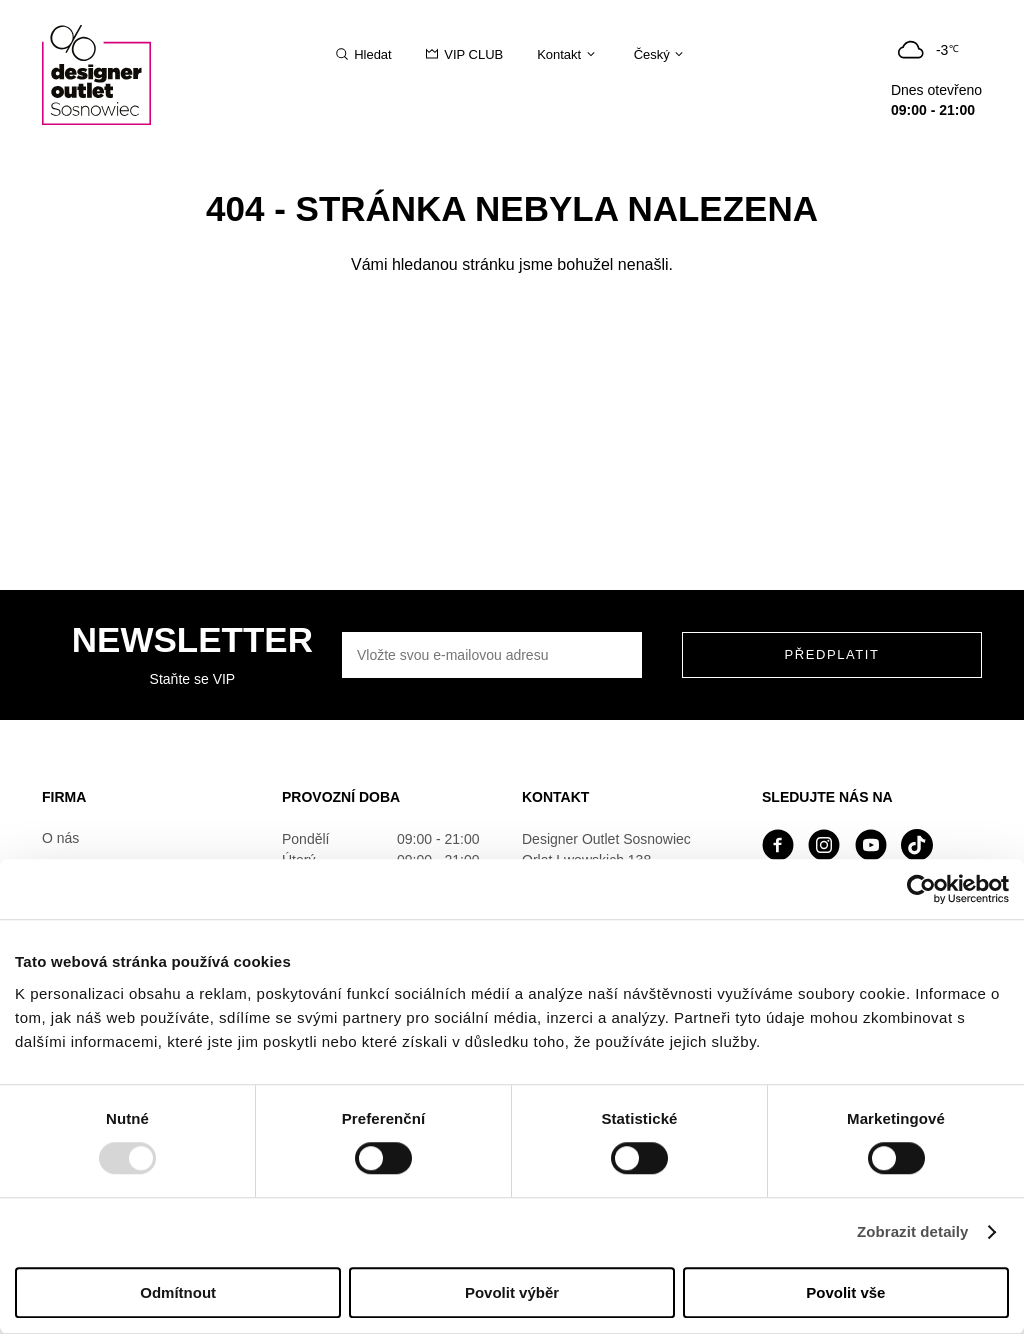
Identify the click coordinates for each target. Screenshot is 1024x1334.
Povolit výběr (512, 1292)
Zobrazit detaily (913, 1232)
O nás (60, 838)
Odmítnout (178, 1292)
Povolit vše (845, 1292)
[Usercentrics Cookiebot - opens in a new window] (921, 889)
